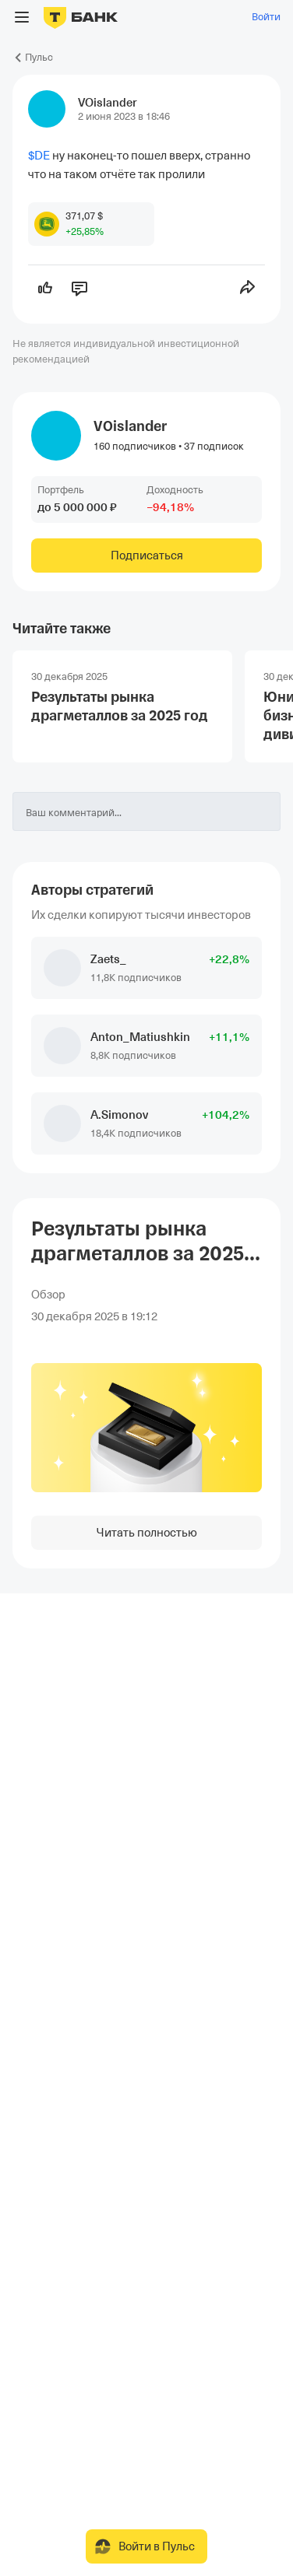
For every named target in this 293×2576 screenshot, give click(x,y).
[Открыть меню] (21, 17)
